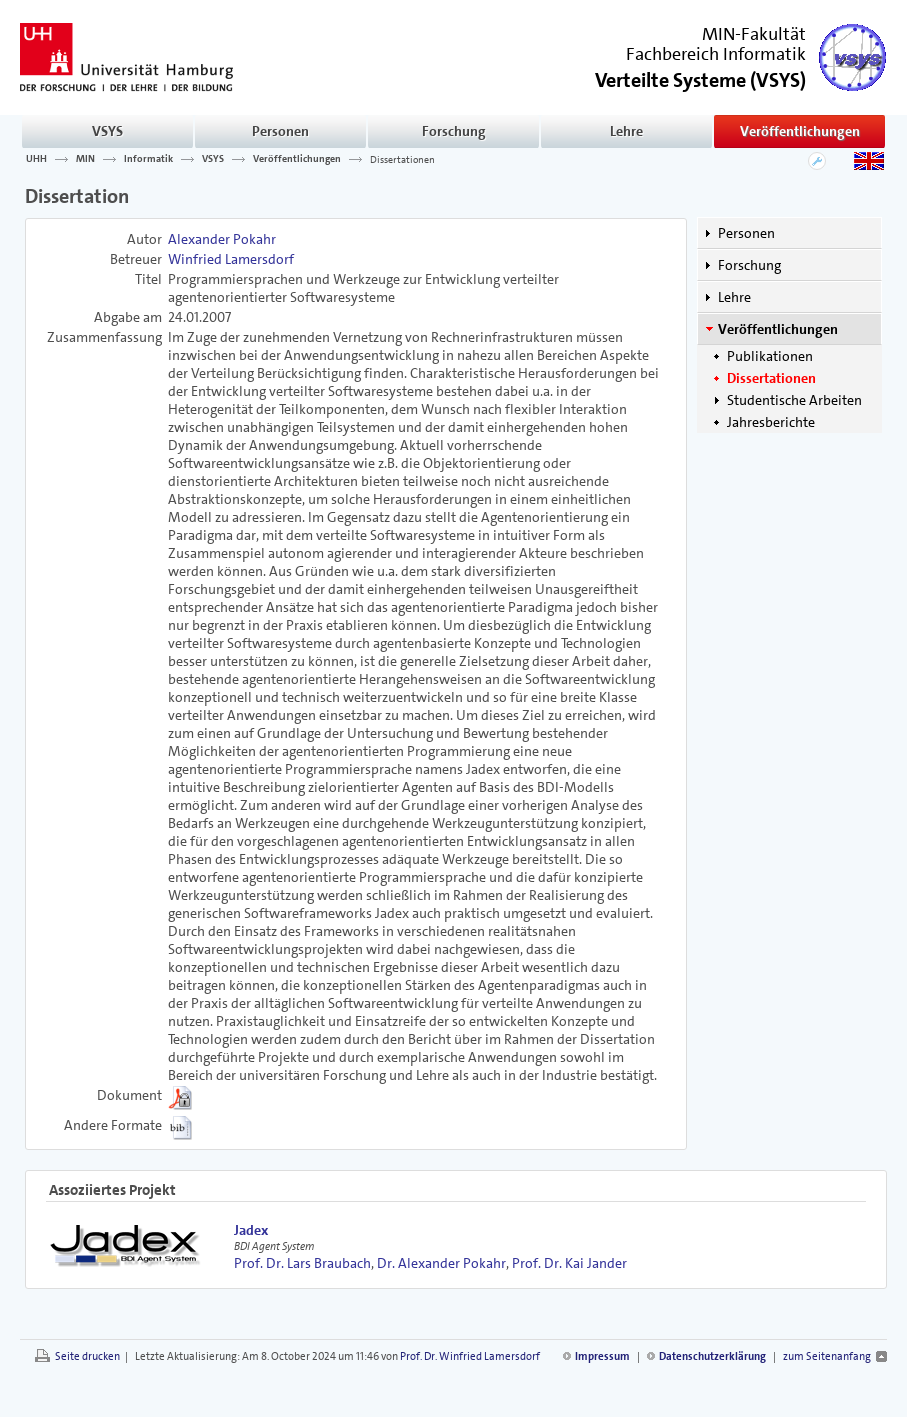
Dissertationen (402, 159)
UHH (36, 159)
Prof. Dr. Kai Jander (569, 1263)
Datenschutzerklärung (712, 1356)
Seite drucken (87, 1356)
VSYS (107, 131)
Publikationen (770, 356)
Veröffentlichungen (800, 131)
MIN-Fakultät (754, 34)
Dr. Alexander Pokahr (441, 1263)
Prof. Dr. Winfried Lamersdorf (470, 1356)
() (700, 78)
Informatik (148, 159)
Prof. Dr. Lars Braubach (302, 1263)
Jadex (251, 1230)
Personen (280, 131)
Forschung (454, 131)
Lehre (626, 131)
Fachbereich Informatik (716, 54)
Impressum (602, 1356)
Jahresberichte (771, 422)
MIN (85, 159)
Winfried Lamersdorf (231, 259)
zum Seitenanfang (827, 1356)
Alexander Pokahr (222, 239)
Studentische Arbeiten (794, 400)
